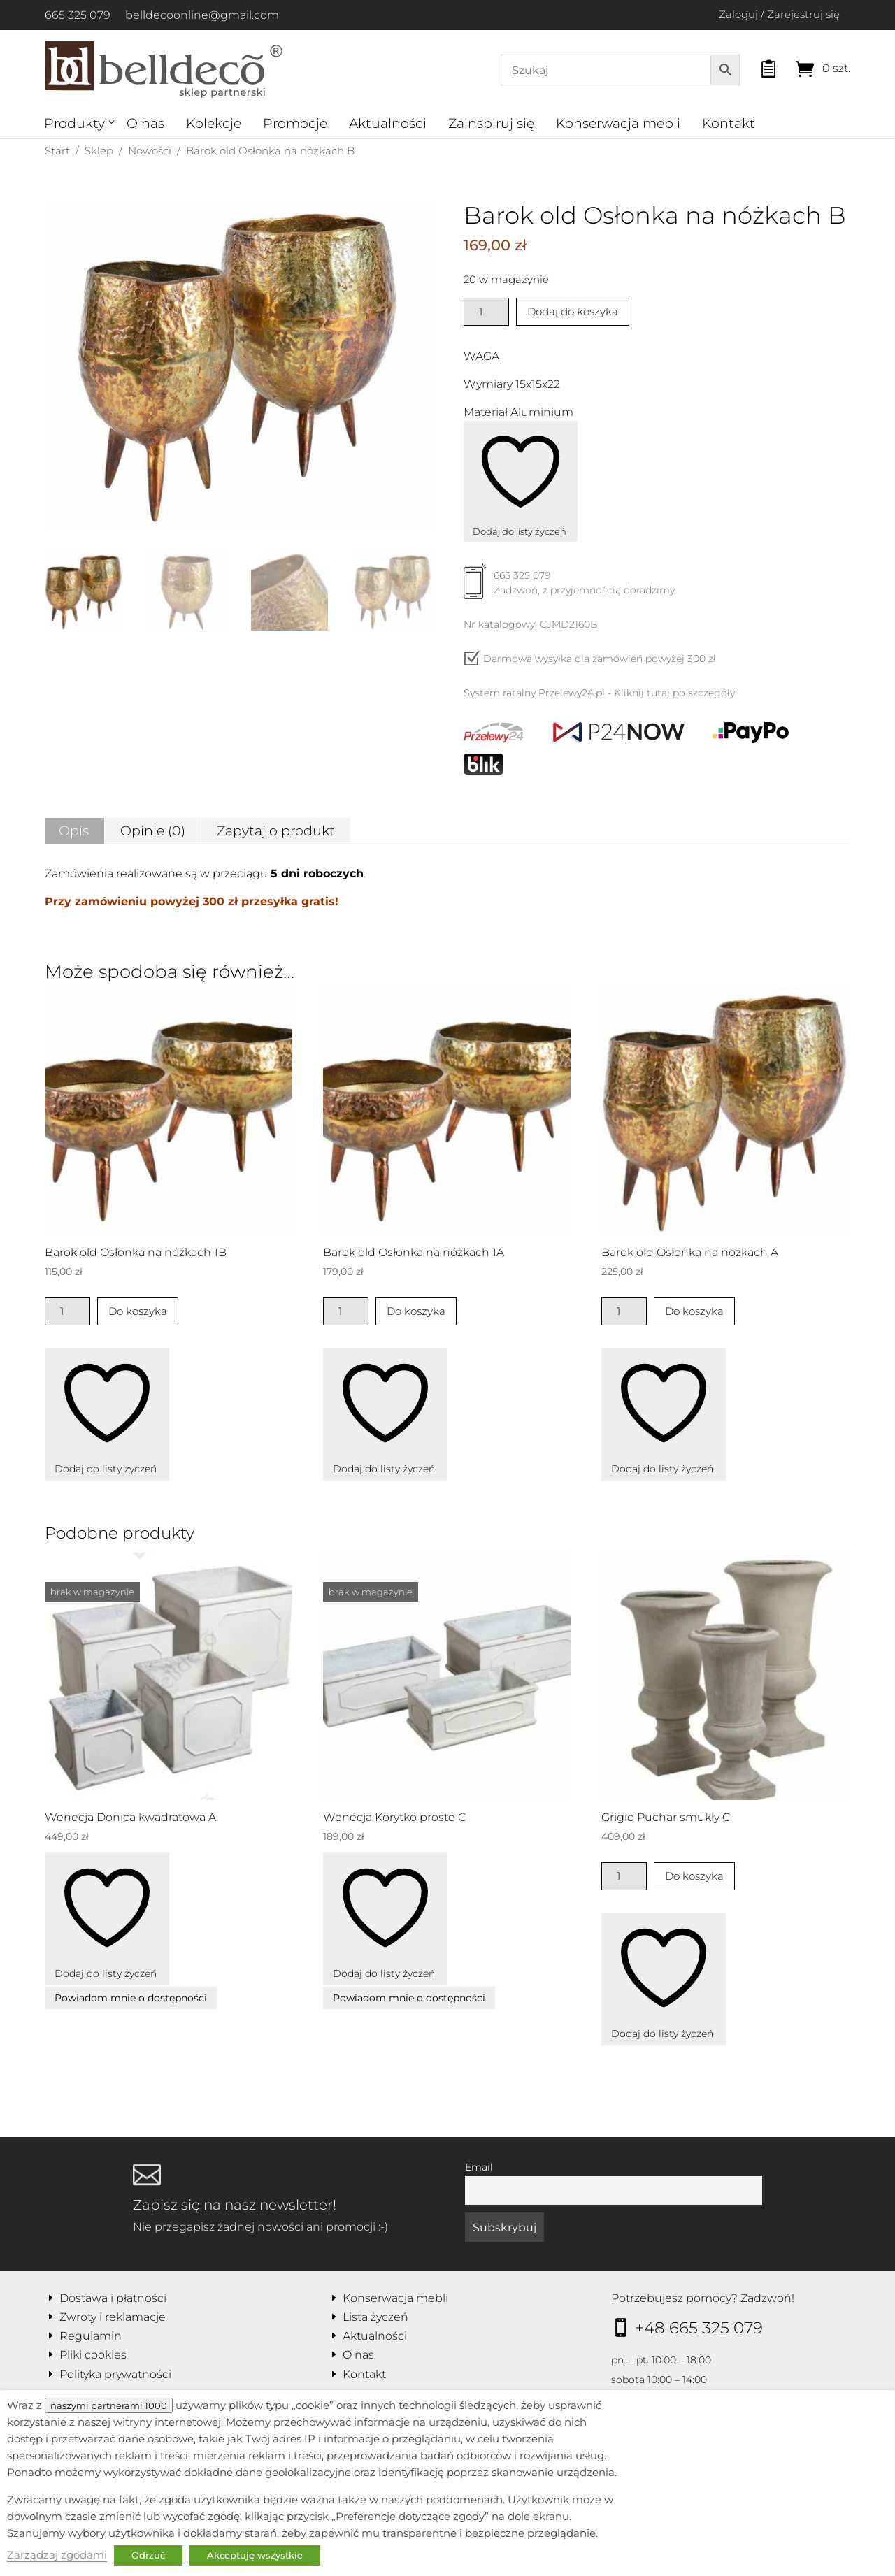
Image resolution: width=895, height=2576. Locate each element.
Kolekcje (213, 123)
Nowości (149, 150)
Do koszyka (137, 1311)
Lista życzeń (375, 2317)
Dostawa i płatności (112, 2298)
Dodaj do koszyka (572, 311)
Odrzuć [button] (148, 2555)
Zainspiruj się (491, 123)
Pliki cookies (93, 2354)
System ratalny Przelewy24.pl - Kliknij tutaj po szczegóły (599, 692)
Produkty (74, 123)
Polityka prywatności (115, 2374)
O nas (145, 123)
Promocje (295, 123)
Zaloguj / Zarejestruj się (779, 14)
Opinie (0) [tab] (152, 831)
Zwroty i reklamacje (112, 2317)
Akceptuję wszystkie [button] (255, 2555)
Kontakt (728, 123)
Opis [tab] (74, 831)
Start (57, 150)
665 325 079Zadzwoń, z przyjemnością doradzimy (569, 587)
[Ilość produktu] (486, 312)
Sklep (99, 150)
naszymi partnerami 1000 (108, 2405)
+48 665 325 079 (699, 2328)
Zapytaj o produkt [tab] (276, 831)
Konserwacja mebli (618, 123)
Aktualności (388, 123)
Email (479, 2167)
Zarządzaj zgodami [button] (57, 2555)
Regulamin (90, 2336)
